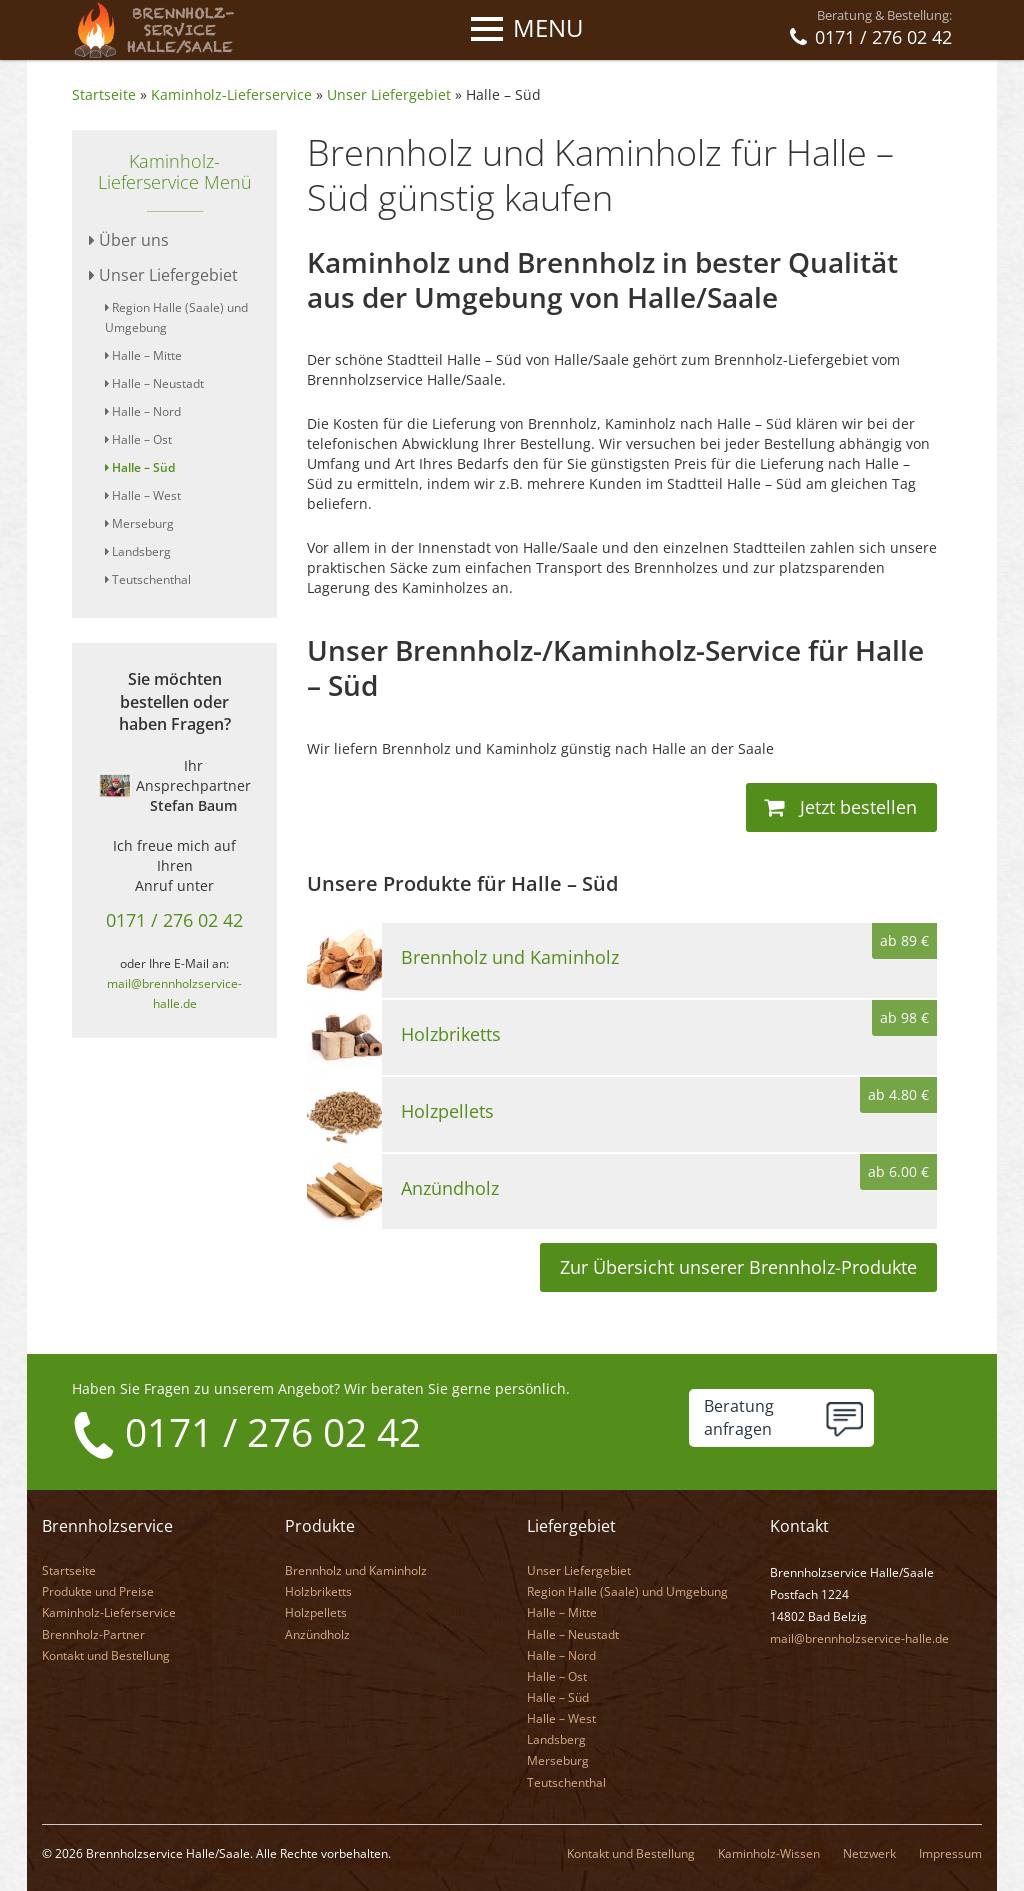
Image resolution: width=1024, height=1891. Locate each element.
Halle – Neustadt (154, 383)
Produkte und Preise (98, 1590)
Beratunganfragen (739, 1417)
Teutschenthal (148, 579)
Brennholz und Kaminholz (356, 1569)
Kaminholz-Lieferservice (231, 94)
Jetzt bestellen (840, 807)
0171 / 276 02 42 (174, 920)
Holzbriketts (318, 1590)
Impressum (950, 1852)
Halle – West (143, 495)
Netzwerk (869, 1852)
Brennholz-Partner (93, 1633)
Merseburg (139, 523)
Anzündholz (317, 1633)
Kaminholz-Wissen (769, 1852)
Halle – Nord (143, 411)
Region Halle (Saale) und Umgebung (627, 1590)
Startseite (104, 94)
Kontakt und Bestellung (106, 1654)
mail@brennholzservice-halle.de (859, 1637)
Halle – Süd (503, 94)
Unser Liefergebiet (389, 94)
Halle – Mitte (143, 355)
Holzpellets (316, 1611)
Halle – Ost (138, 439)
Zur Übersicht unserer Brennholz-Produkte (738, 1267)
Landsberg (138, 551)
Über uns (129, 240)
